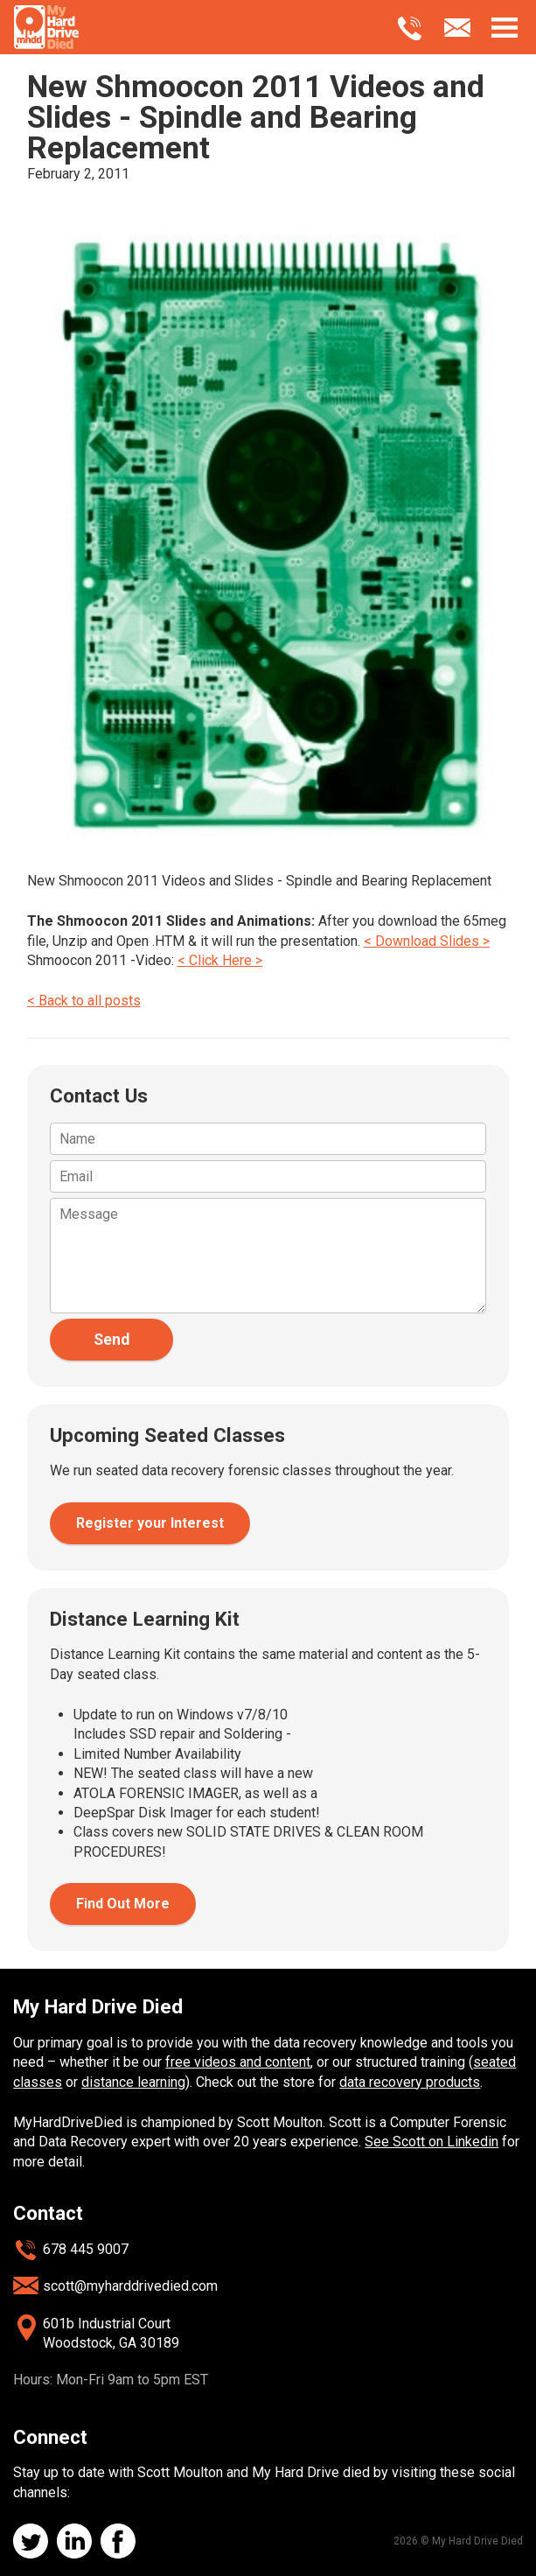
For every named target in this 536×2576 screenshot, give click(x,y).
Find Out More (123, 1903)
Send (111, 1339)
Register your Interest (150, 1523)
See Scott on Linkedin (431, 2141)
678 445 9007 (86, 2249)
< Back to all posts (84, 1000)
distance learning (133, 2082)
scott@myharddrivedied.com (130, 2286)
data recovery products (409, 2082)
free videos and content (237, 2062)
